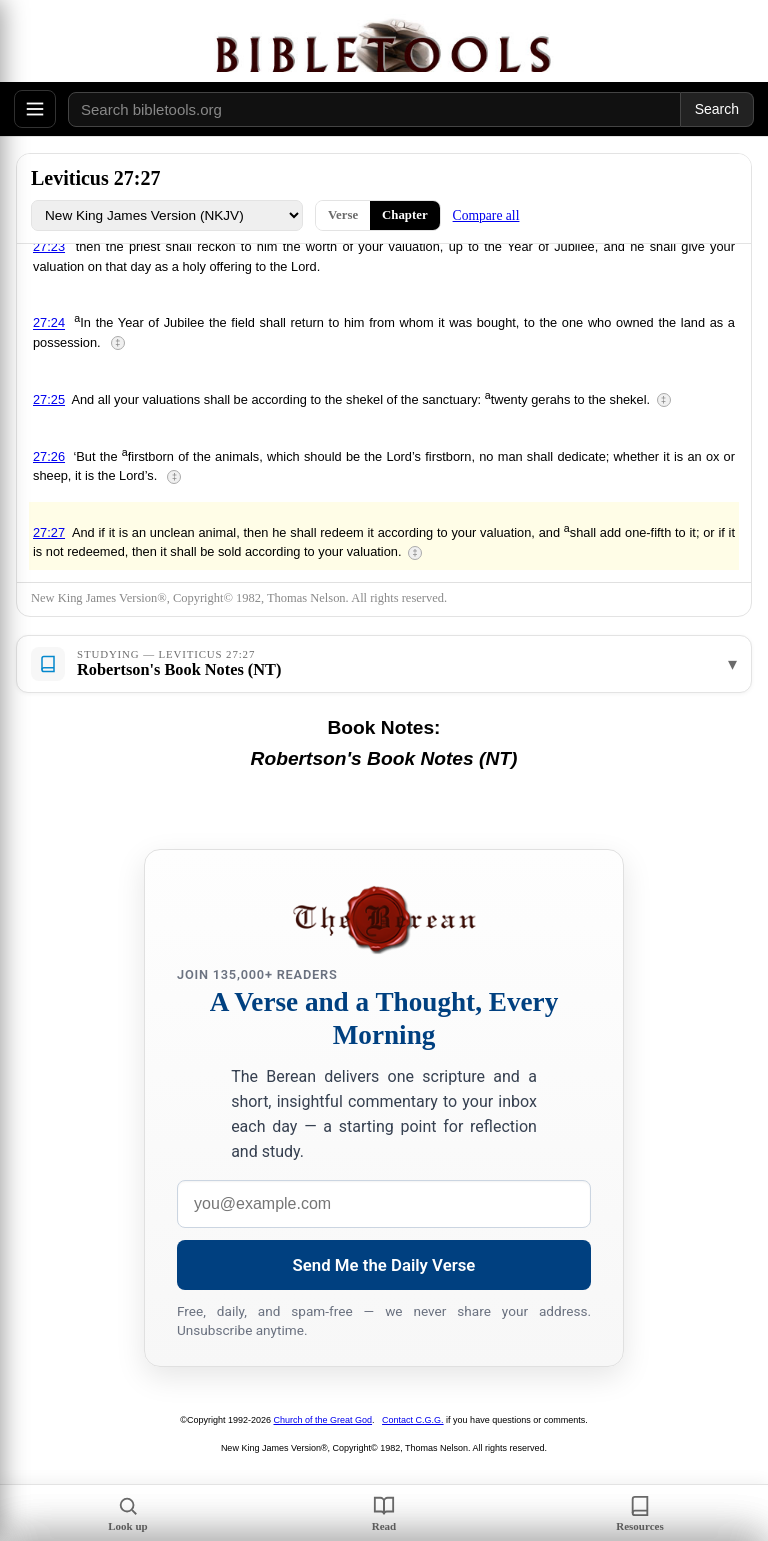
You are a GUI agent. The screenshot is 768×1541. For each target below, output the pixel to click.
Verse (343, 215)
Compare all (486, 215)
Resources (639, 1513)
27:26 (49, 456)
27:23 (49, 246)
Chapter (405, 215)
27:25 (49, 399)
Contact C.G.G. (413, 1420)
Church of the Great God (323, 1420)
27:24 (49, 323)
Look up (127, 1513)
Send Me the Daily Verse (384, 1265)
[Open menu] (35, 109)
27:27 (49, 532)
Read (384, 1513)
